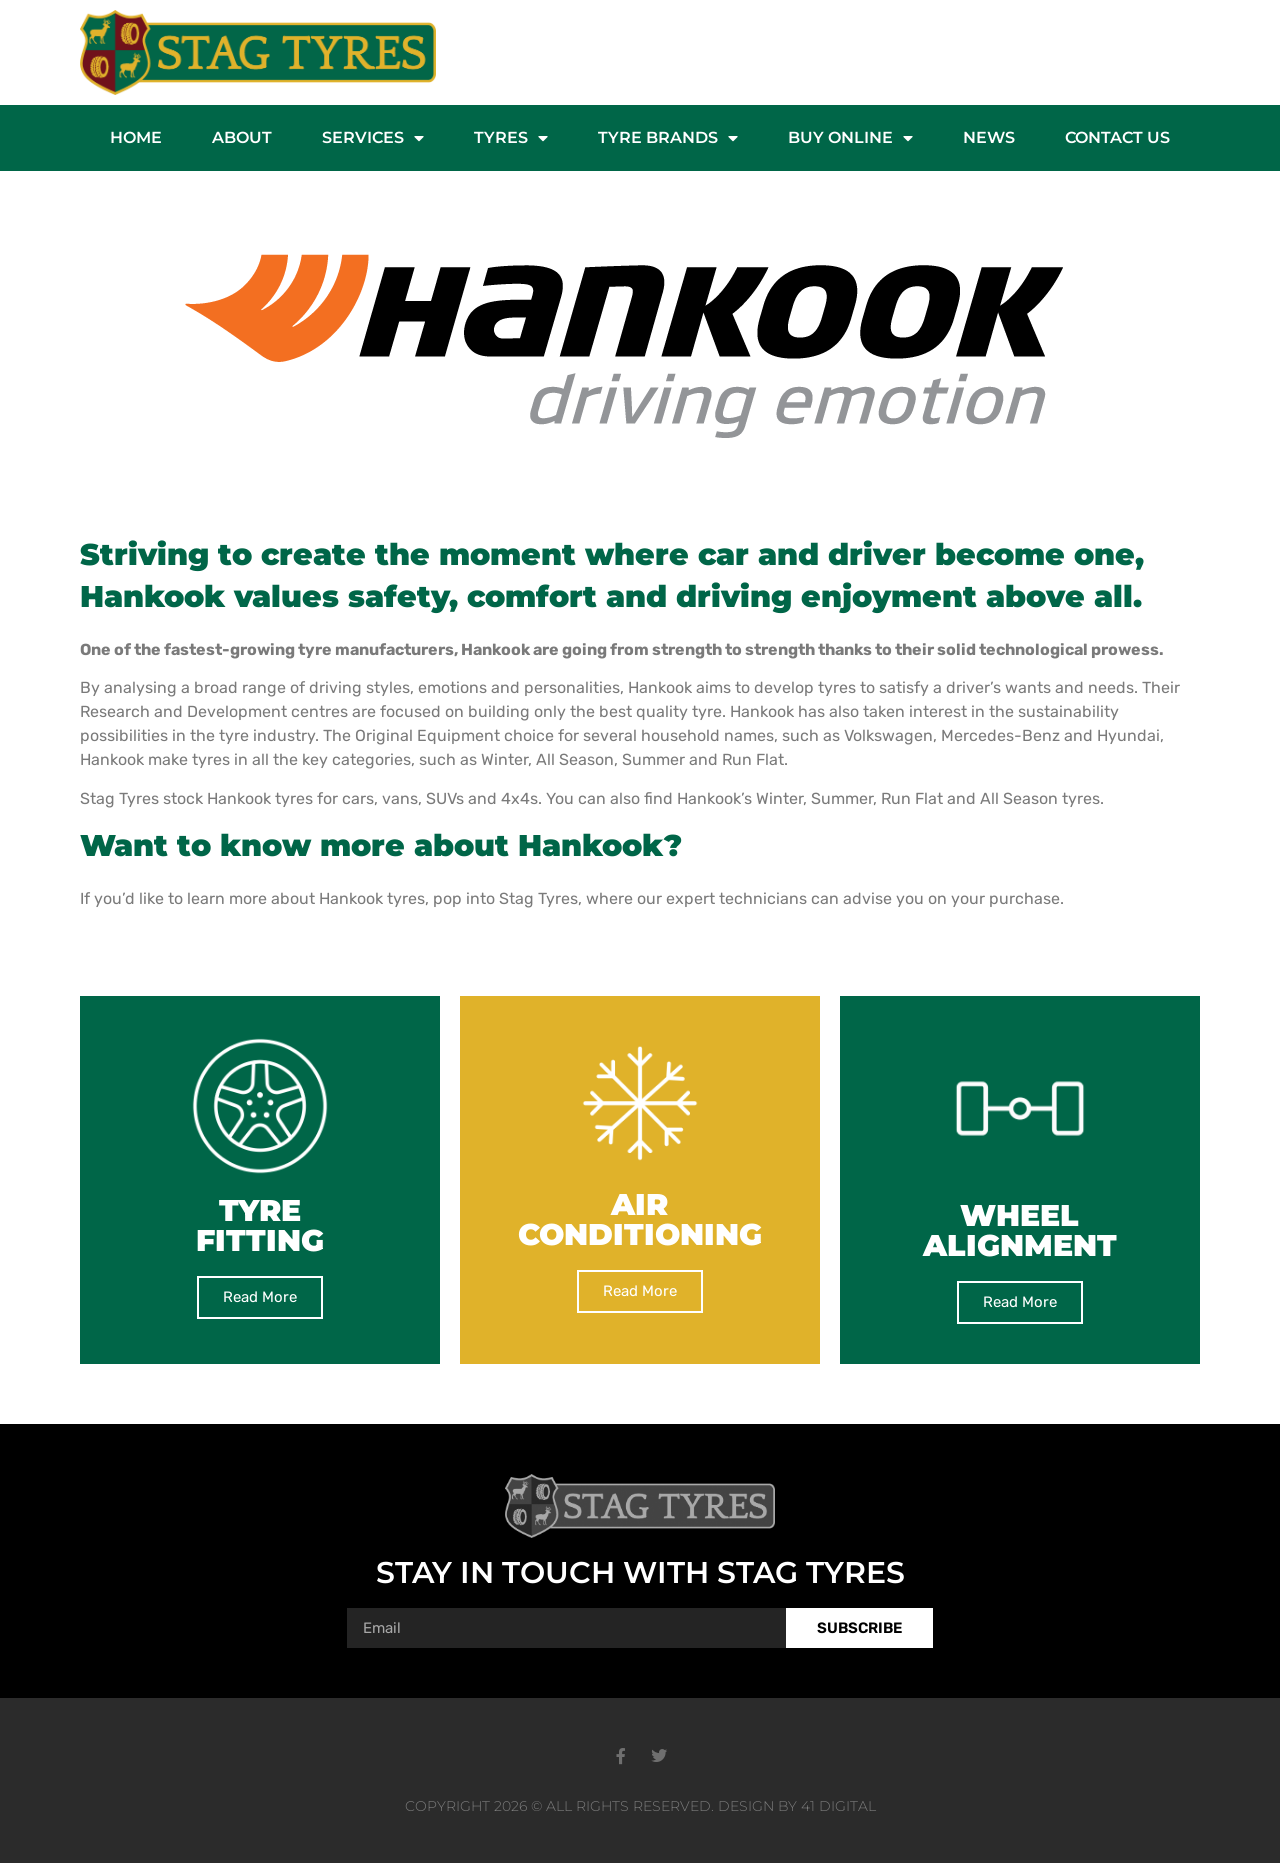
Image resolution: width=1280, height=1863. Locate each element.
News (989, 137)
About (242, 137)
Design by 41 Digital (797, 1806)
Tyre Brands (668, 138)
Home (136, 137)
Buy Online (850, 138)
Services (373, 138)
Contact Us (1117, 137)
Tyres (511, 138)
